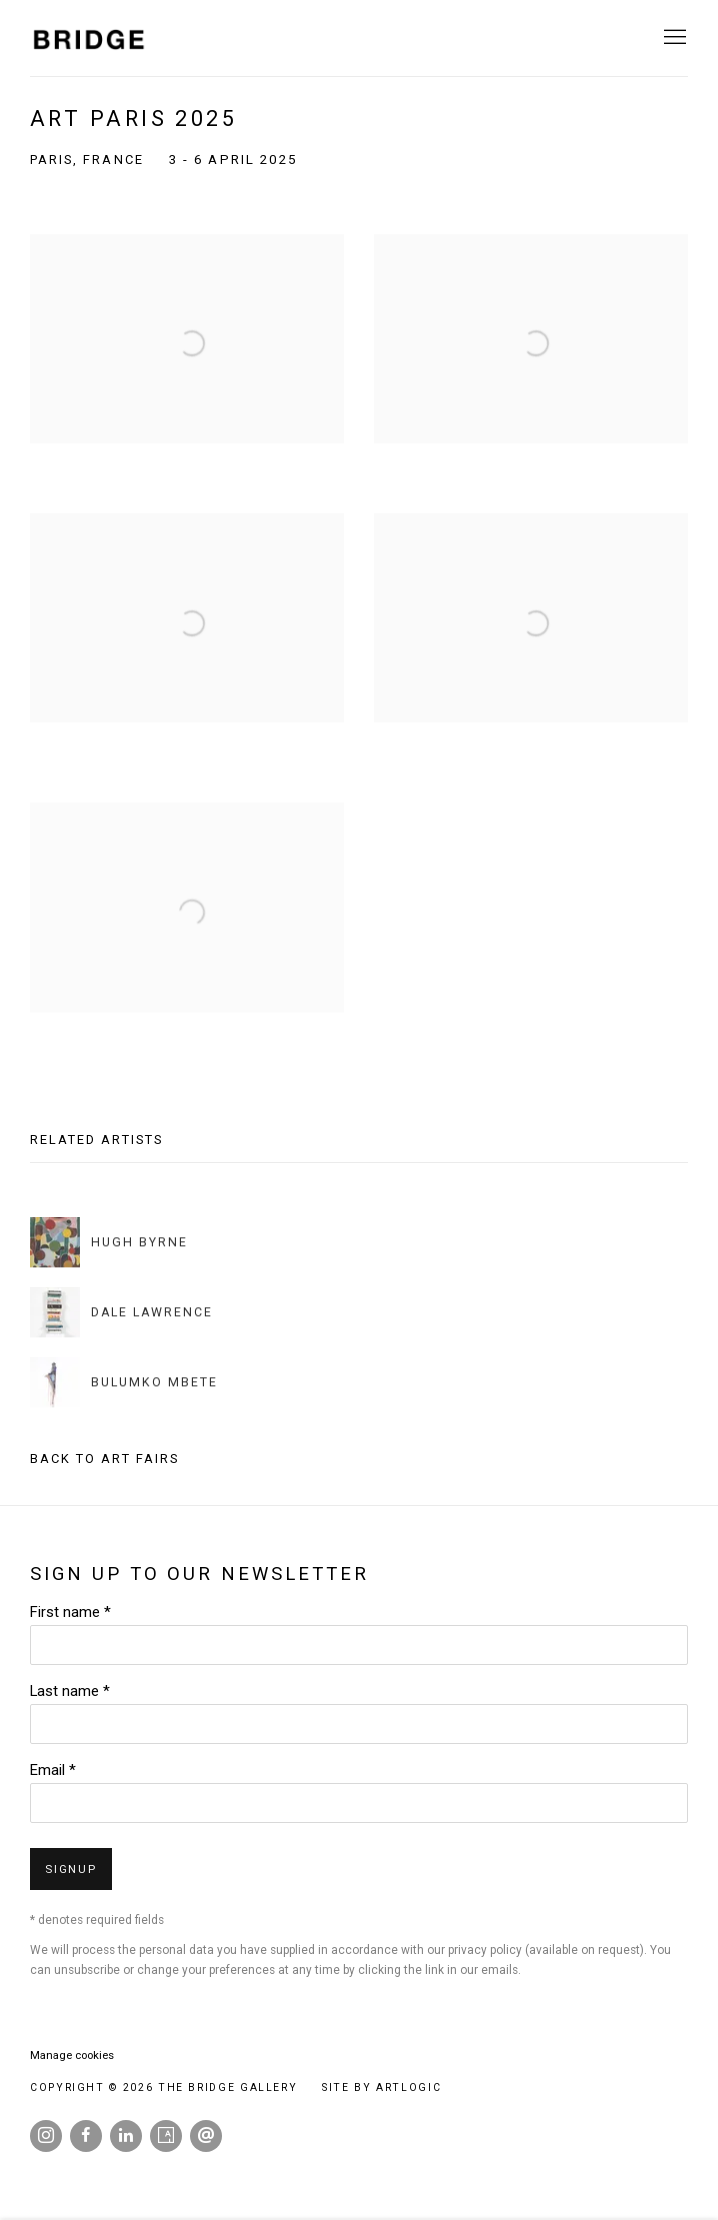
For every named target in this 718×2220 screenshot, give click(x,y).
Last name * (70, 1691)
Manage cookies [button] (72, 2055)
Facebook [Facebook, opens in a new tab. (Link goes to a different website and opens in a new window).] (86, 2136)
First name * (70, 1612)
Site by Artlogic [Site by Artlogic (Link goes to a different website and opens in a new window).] (381, 2087)
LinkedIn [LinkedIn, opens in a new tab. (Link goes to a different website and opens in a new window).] (126, 2136)
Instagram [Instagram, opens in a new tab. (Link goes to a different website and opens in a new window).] (46, 2136)
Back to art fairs (104, 1458)
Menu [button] (673, 38)
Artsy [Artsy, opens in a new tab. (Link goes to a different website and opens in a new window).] (166, 2136)
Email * (53, 1770)
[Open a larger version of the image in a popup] (187, 359)
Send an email (206, 2136)
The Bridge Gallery (90, 38)
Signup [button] (71, 1869)
